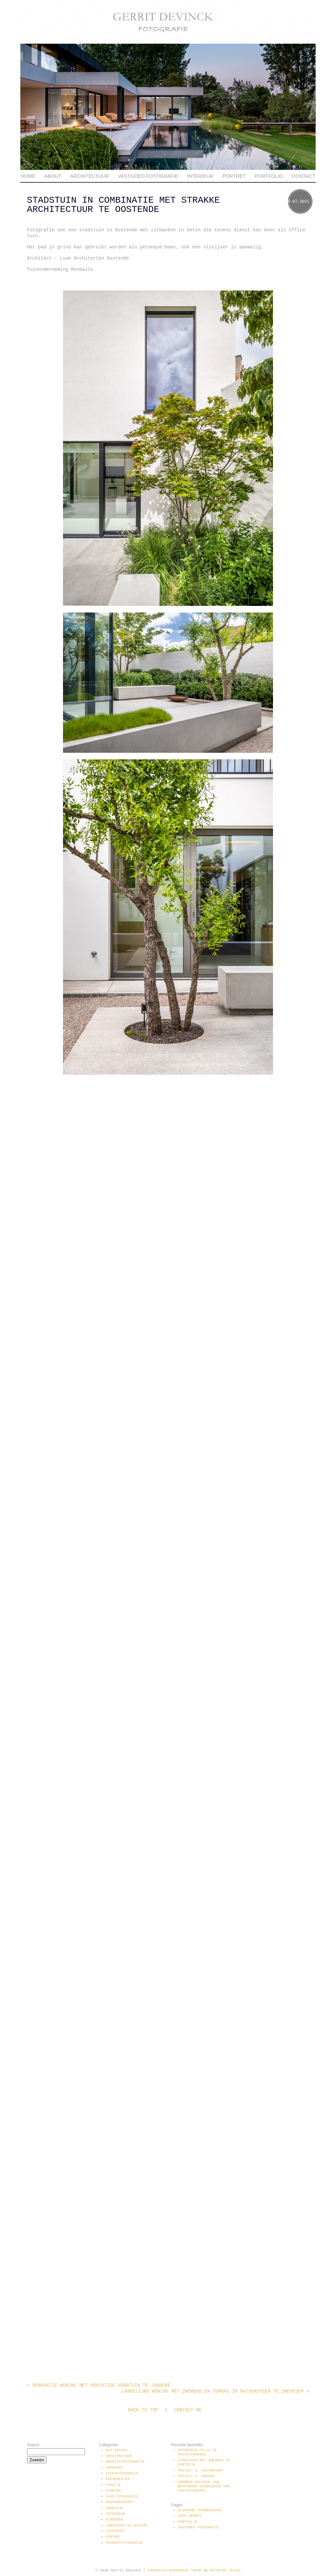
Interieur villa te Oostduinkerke (197, 2452)
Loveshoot (115, 2531)
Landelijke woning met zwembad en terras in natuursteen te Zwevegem (215, 2391)
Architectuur (89, 175)
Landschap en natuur (126, 2525)
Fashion (113, 2491)
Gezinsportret (120, 2502)
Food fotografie (122, 2496)
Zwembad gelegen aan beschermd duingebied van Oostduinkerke (204, 2486)
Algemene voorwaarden (199, 2510)
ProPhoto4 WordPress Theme (174, 2570)
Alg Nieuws (116, 2450)
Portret (234, 175)
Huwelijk (114, 2508)
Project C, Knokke (196, 2476)
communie (114, 2468)
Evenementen (118, 2479)
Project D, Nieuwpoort (200, 2470)
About (52, 175)
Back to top (143, 2410)
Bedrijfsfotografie (125, 2462)
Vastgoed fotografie (148, 175)
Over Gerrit (190, 2516)
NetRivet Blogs (225, 2570)
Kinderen (114, 2519)
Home (28, 175)
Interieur (200, 175)
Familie (113, 2485)
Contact (303, 175)
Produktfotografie (124, 2543)
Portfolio (269, 175)
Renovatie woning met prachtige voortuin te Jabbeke (98, 2385)
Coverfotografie (122, 2473)
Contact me (187, 2410)
